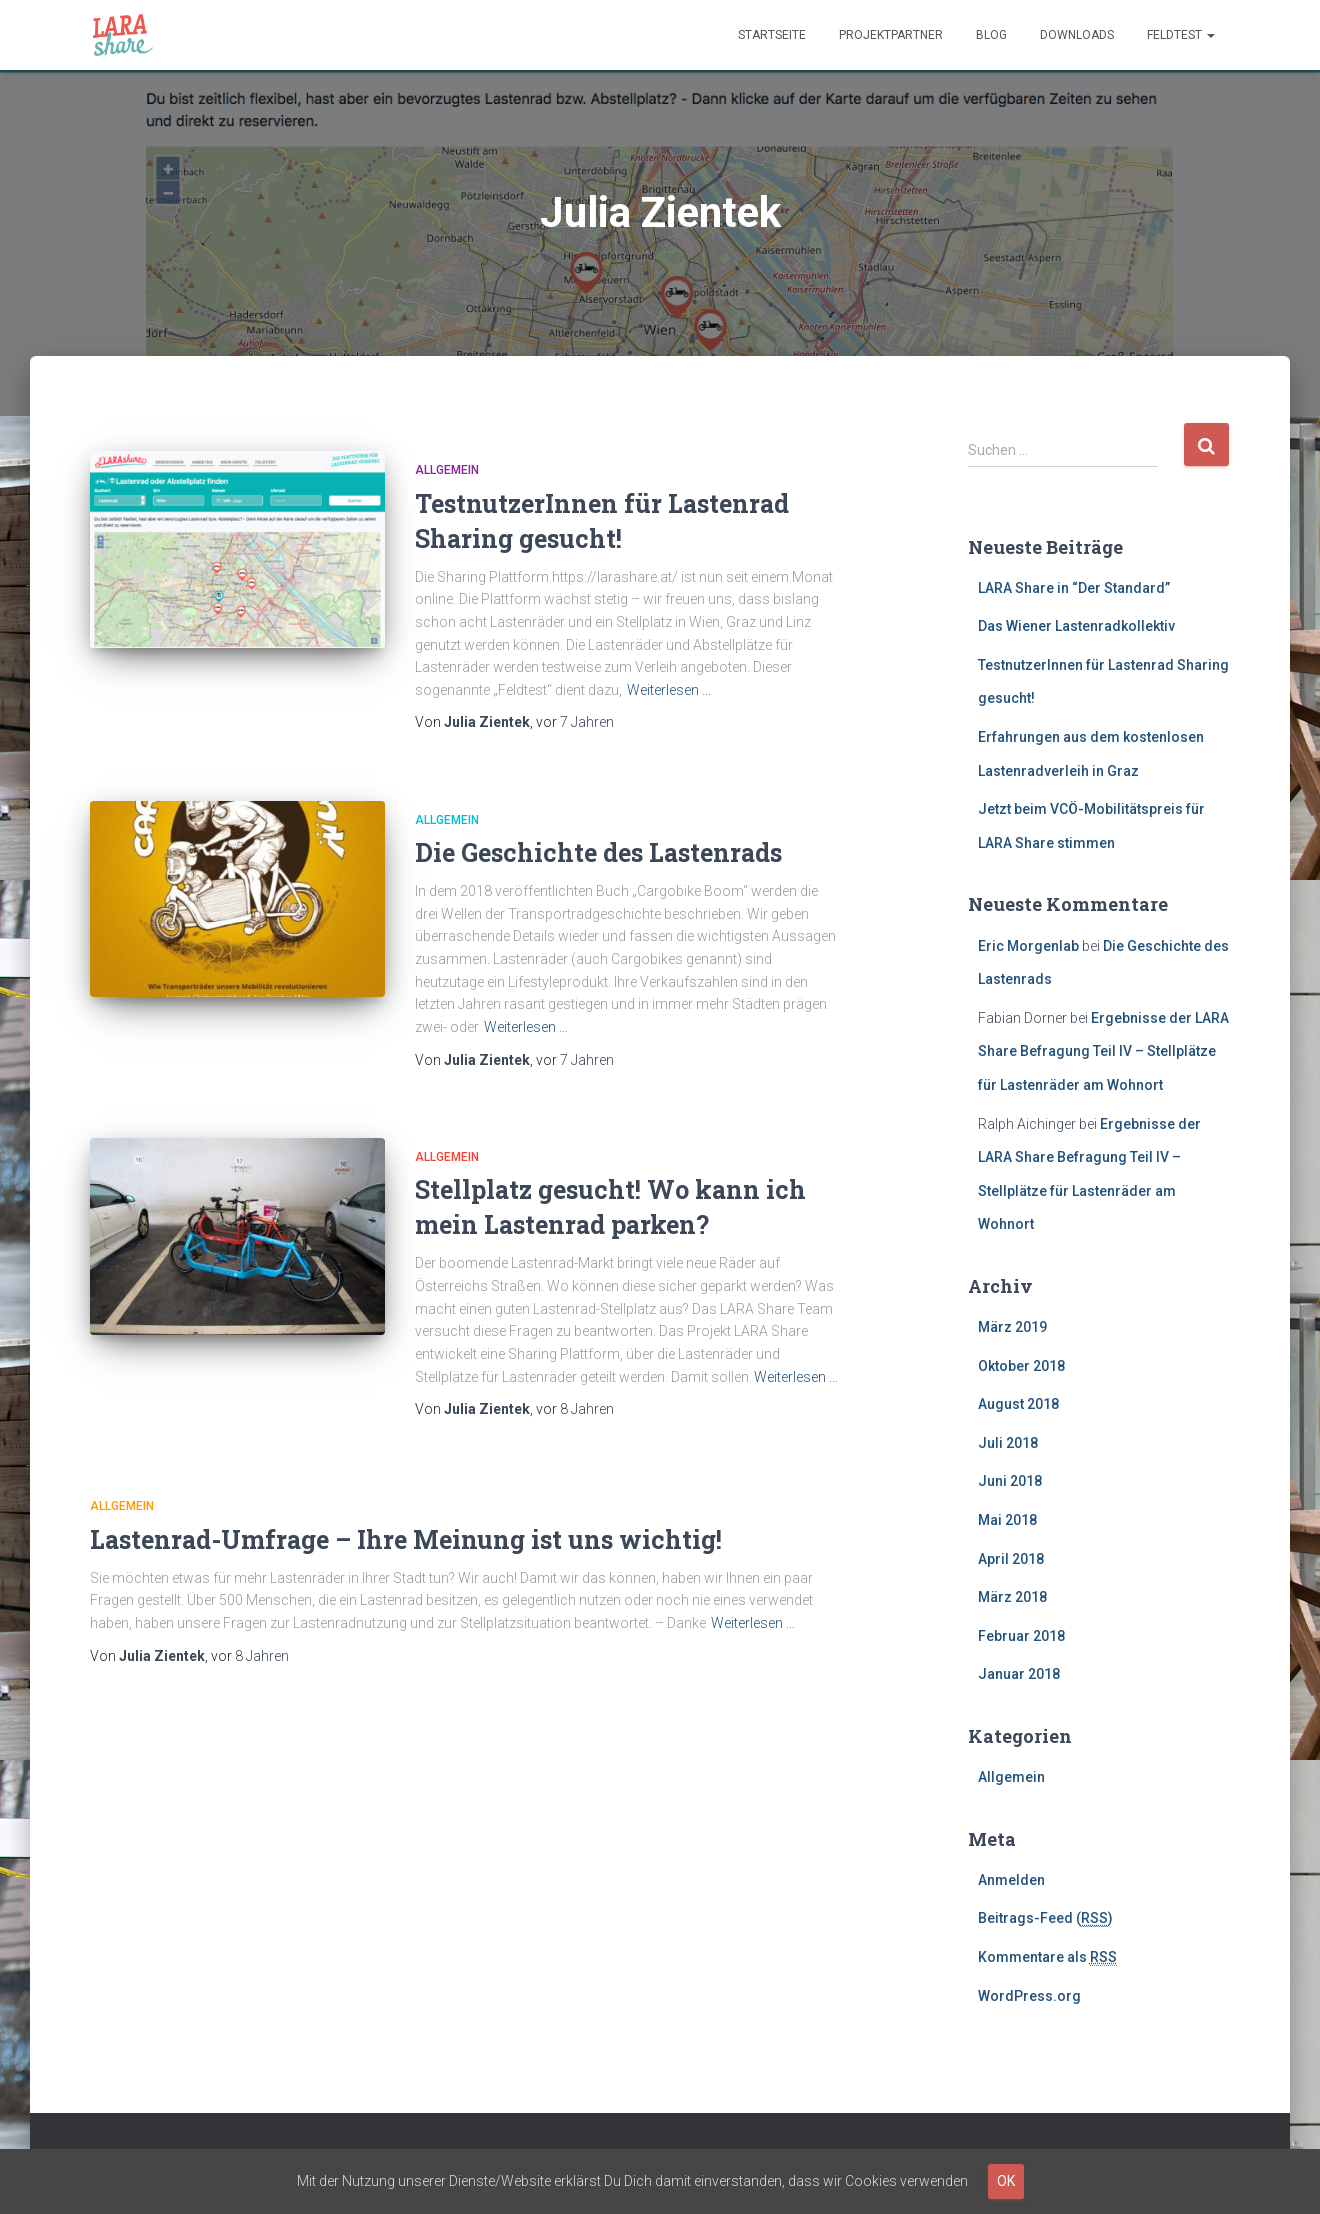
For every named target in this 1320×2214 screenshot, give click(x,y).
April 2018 (1011, 1559)
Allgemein (447, 470)
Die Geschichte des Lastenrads (598, 852)
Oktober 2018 (1021, 1366)
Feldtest (1181, 35)
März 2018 (1012, 1597)
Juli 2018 (1008, 1443)
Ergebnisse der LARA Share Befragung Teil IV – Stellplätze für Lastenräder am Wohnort (1103, 1051)
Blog (991, 35)
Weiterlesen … (669, 690)
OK (1006, 2181)
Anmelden (1011, 1880)
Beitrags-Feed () (1045, 1918)
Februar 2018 (1021, 1636)
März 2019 (1012, 1327)
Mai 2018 (1007, 1520)
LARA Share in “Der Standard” (1074, 588)
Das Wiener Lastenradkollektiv (1076, 626)
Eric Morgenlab (1028, 946)
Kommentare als (1047, 1957)
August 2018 (1018, 1404)
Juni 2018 (1010, 1481)
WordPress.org (1029, 1996)
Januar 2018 (1019, 1674)
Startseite (772, 35)
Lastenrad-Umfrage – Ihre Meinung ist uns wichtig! (406, 1539)
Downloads (1077, 35)
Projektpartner (891, 35)
